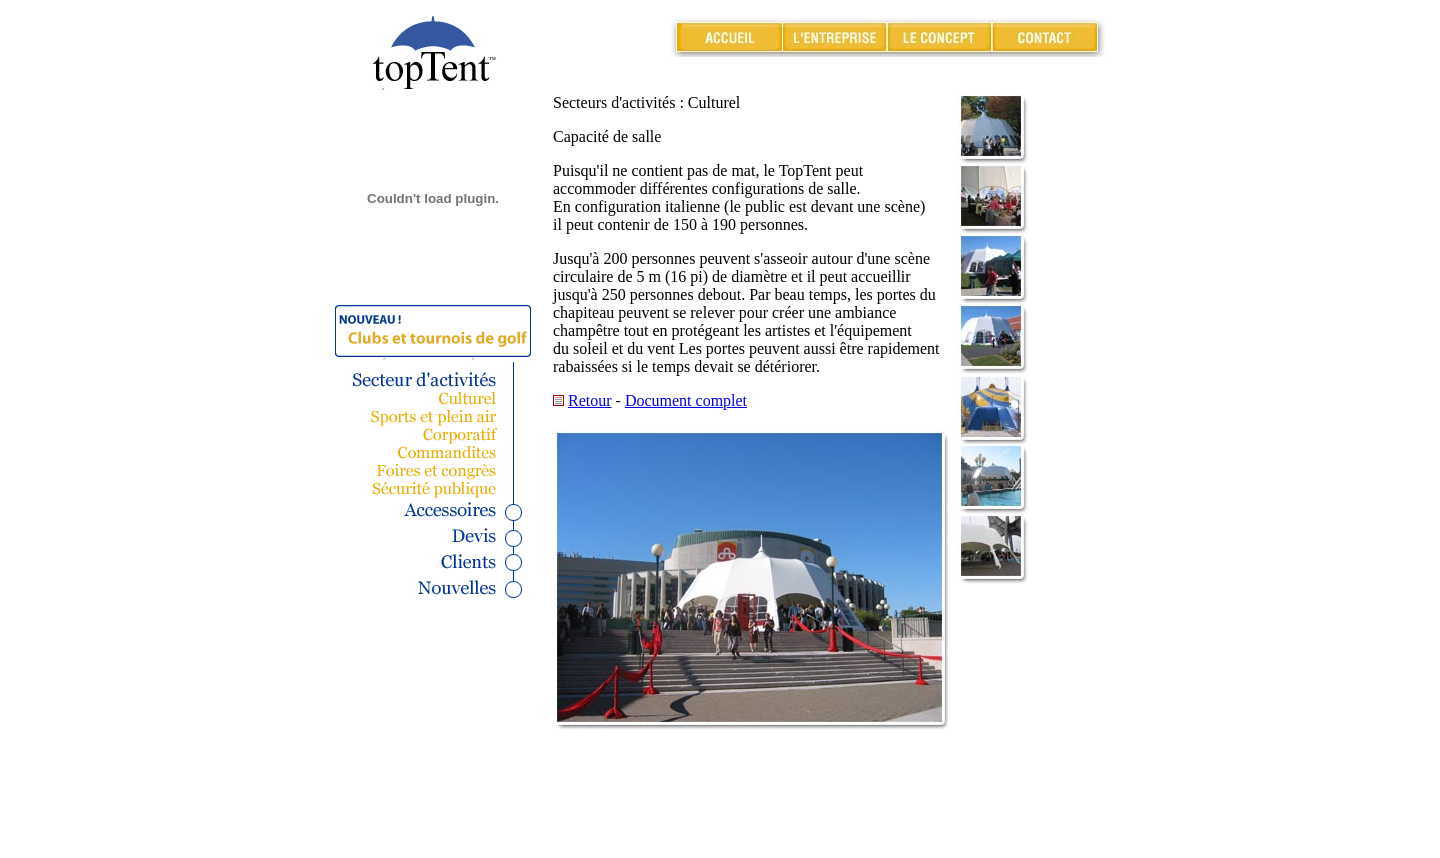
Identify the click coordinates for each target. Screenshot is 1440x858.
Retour (590, 400)
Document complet (686, 400)
